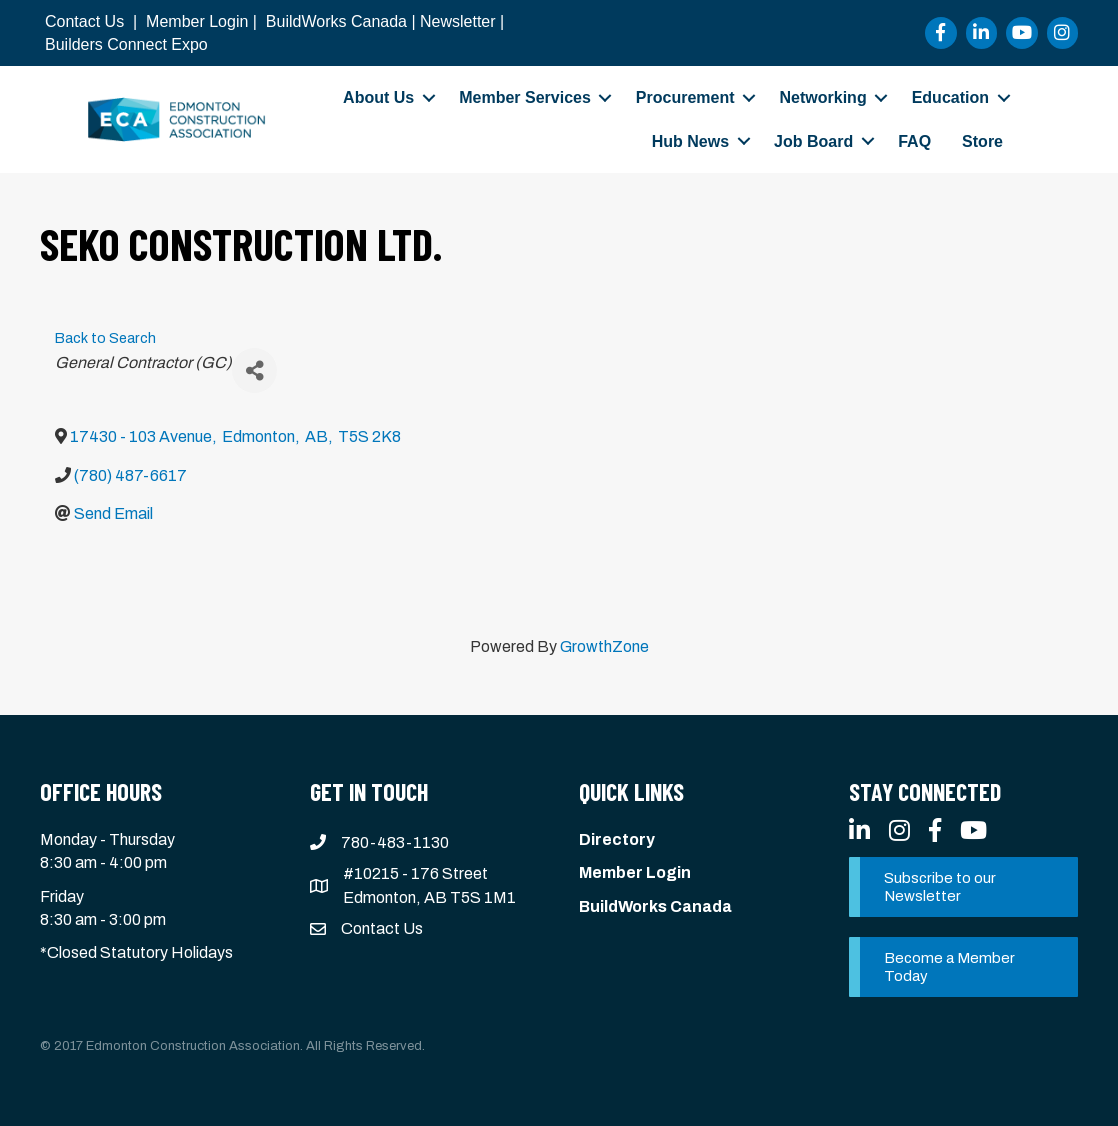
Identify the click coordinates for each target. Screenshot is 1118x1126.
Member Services (525, 97)
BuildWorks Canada (336, 21)
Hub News (690, 141)
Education (950, 97)
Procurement (685, 97)
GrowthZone (604, 646)
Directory (617, 839)
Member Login (197, 21)
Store (982, 141)
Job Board (813, 141)
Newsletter (458, 21)
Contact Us (84, 21)
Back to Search (105, 338)
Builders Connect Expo (126, 44)
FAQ (914, 141)
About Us (378, 97)
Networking (823, 97)
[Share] (254, 370)
